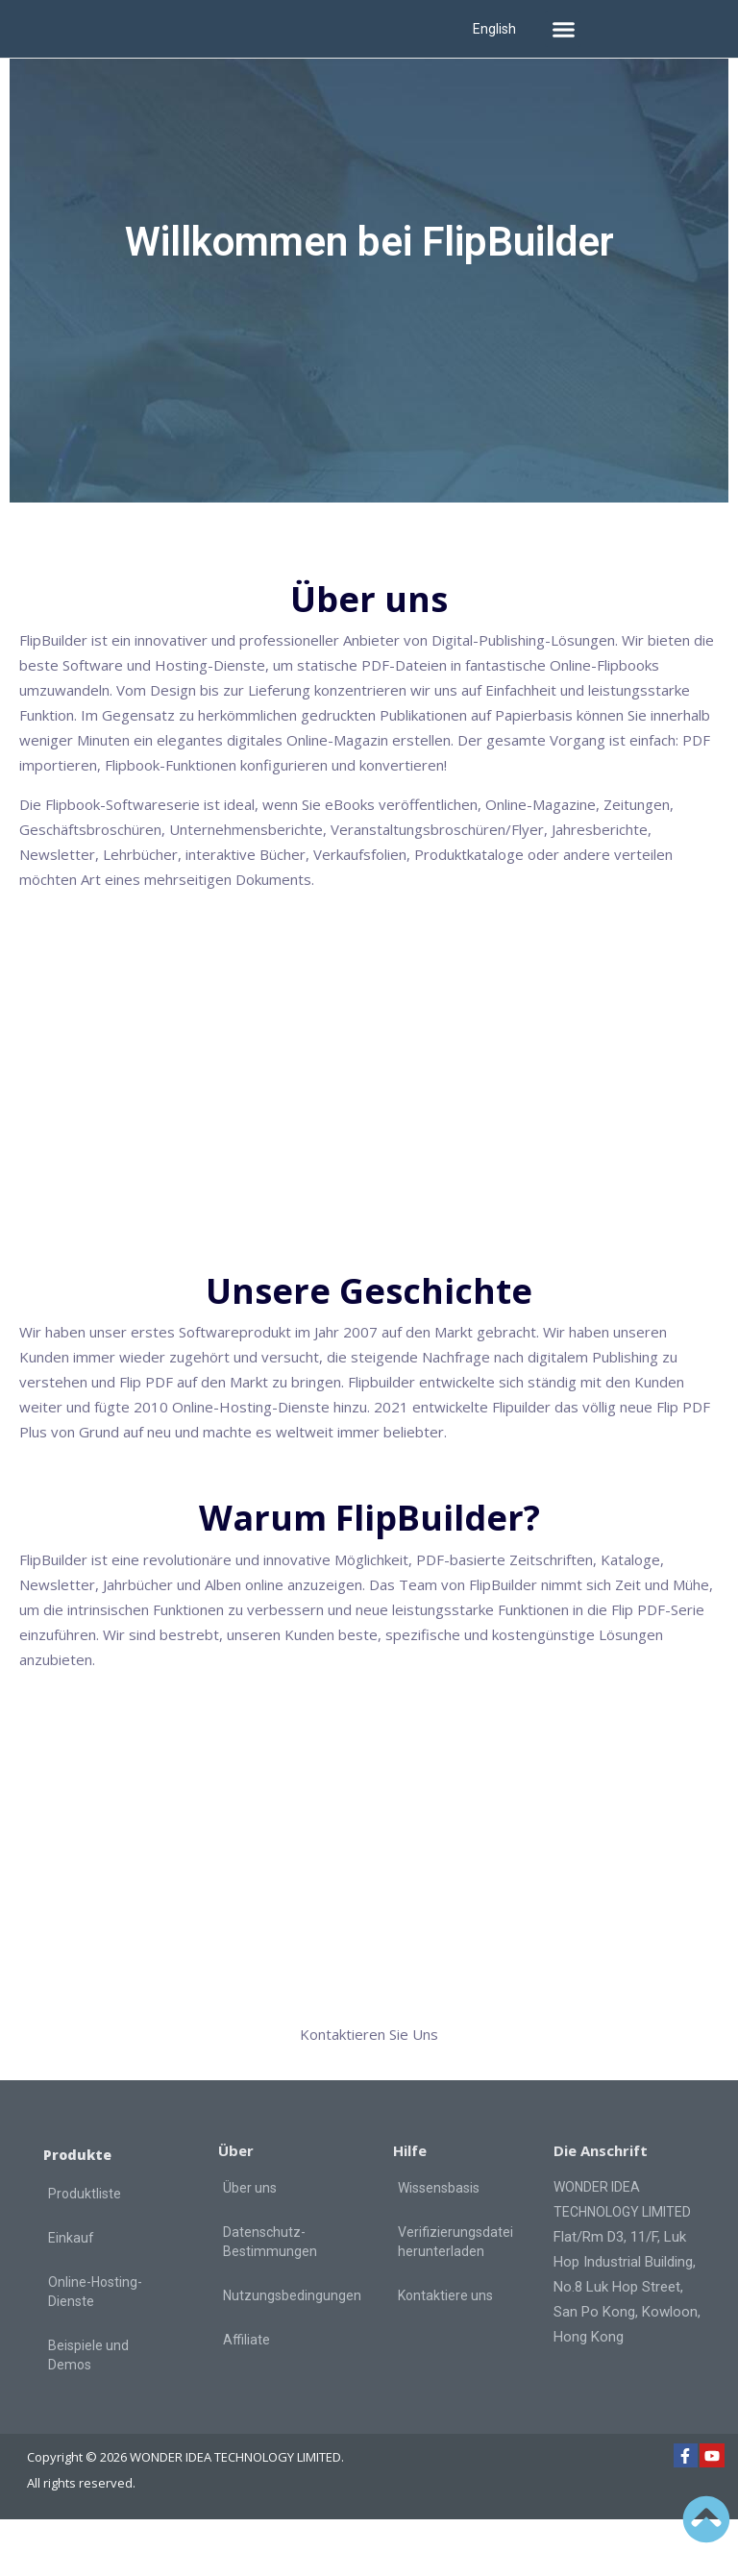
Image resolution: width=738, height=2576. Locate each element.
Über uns (250, 2244)
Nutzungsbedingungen (291, 2352)
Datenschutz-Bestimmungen (270, 2298)
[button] (563, 29)
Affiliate (246, 2396)
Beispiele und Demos (88, 2411)
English (494, 29)
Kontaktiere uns (445, 2352)
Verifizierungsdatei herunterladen (455, 2298)
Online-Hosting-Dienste (95, 2348)
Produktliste (84, 2250)
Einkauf (71, 2294)
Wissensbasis (439, 2244)
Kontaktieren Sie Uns (369, 2090)
